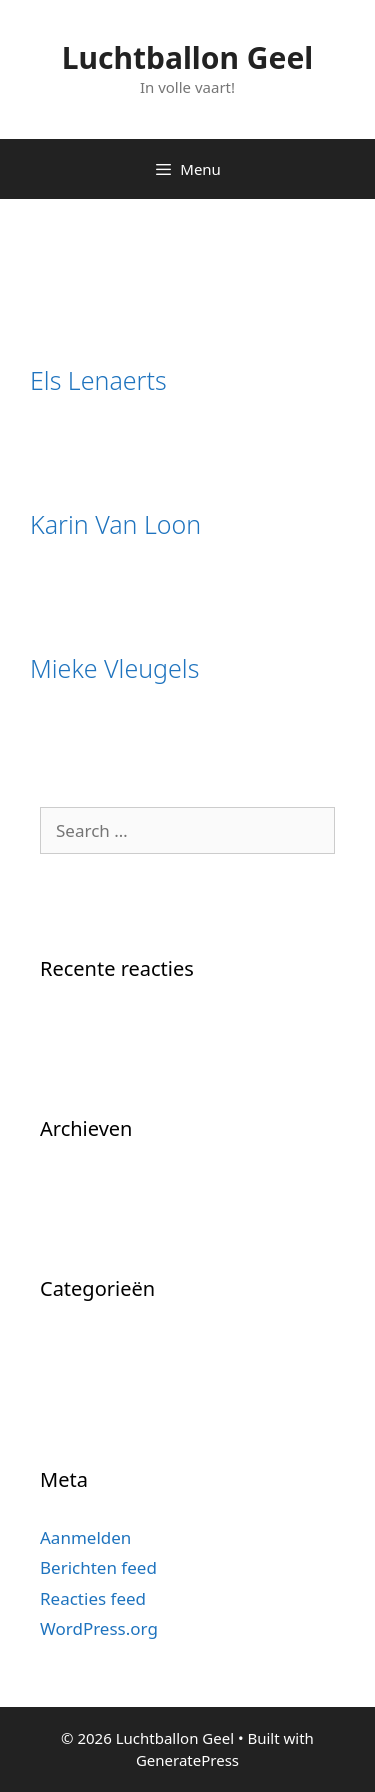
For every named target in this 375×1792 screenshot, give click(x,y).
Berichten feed (98, 1567)
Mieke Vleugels (114, 668)
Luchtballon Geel (188, 57)
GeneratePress (187, 1760)
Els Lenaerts (98, 380)
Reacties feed (93, 1598)
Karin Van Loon (115, 524)
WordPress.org (99, 1628)
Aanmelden (85, 1537)
